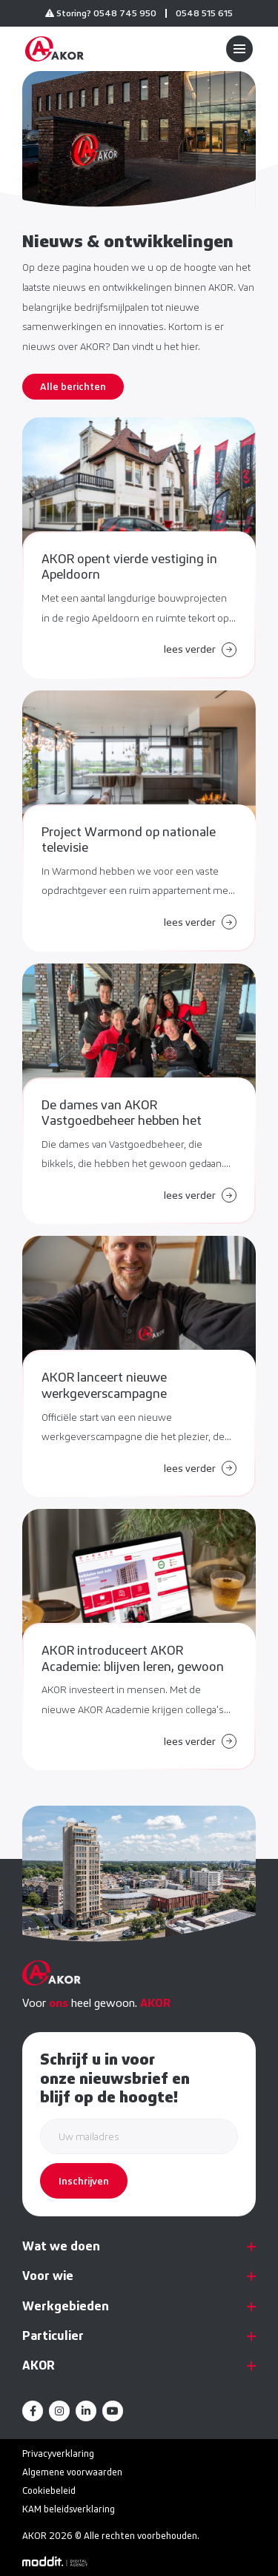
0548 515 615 (204, 13)
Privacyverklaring (58, 2453)
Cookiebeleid (49, 2490)
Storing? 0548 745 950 (100, 13)
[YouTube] (112, 2411)
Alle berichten (73, 386)
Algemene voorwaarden (72, 2472)
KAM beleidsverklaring (68, 2509)
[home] (54, 49)
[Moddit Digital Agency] (54, 2560)
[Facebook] (32, 2411)
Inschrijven (84, 2181)
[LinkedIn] (86, 2411)
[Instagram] (59, 2411)
